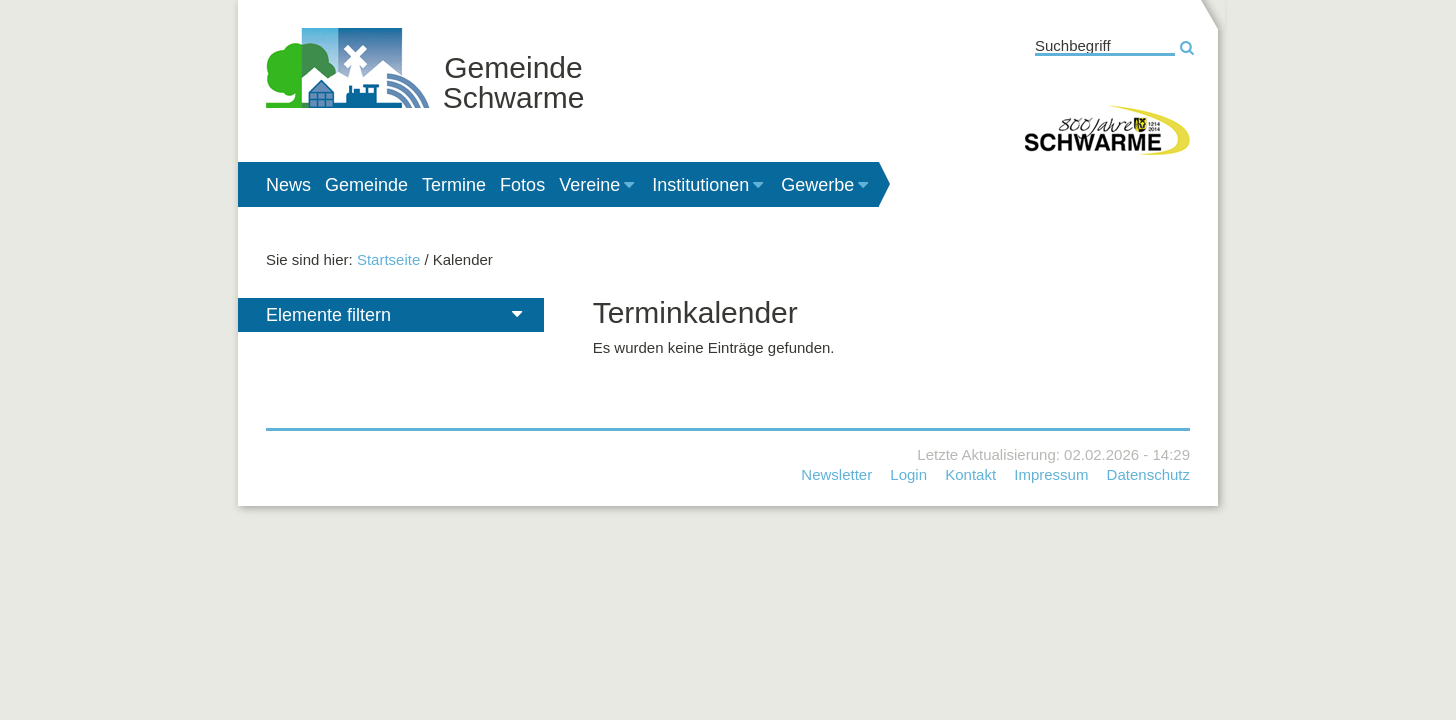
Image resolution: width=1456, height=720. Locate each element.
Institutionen (709, 185)
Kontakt (970, 474)
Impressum (1051, 474)
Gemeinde (366, 185)
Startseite (388, 259)
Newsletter (836, 474)
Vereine (598, 185)
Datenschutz (1148, 474)
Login (908, 474)
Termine (454, 185)
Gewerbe (826, 185)
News (288, 185)
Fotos (522, 185)
